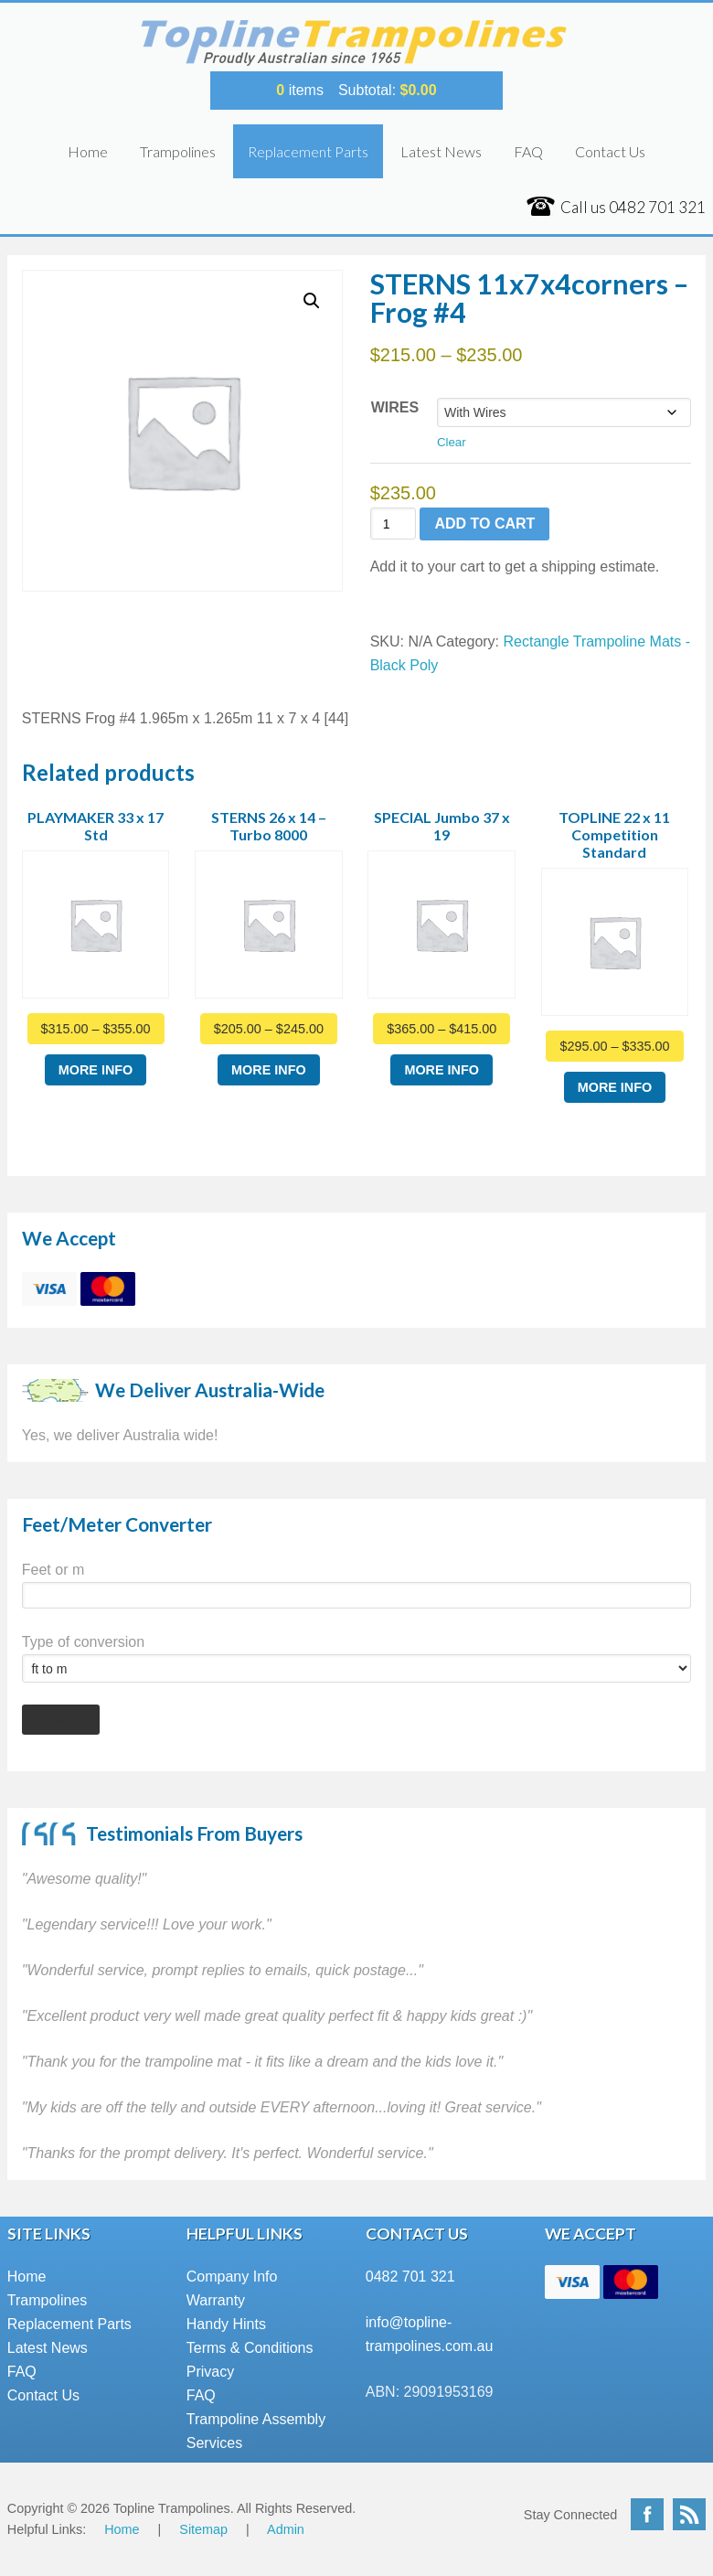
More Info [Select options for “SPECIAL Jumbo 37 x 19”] (441, 1070)
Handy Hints (226, 2324)
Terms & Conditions (250, 2348)
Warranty (215, 2300)
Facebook (647, 2514)
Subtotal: (387, 90)
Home (88, 151)
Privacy (210, 2371)
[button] (311, 300)
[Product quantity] (393, 524)
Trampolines (178, 151)
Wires (395, 407)
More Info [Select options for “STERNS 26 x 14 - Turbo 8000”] (268, 1070)
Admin (285, 2529)
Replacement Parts (308, 151)
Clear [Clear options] (451, 442)
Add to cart (484, 523)
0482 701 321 (410, 2276)
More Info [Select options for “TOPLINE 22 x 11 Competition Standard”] (615, 1087)
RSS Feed (689, 2514)
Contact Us (610, 151)
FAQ (528, 151)
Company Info (232, 2276)
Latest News (441, 151)
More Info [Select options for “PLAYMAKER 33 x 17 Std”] (96, 1070)
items (300, 90)
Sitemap (203, 2529)
